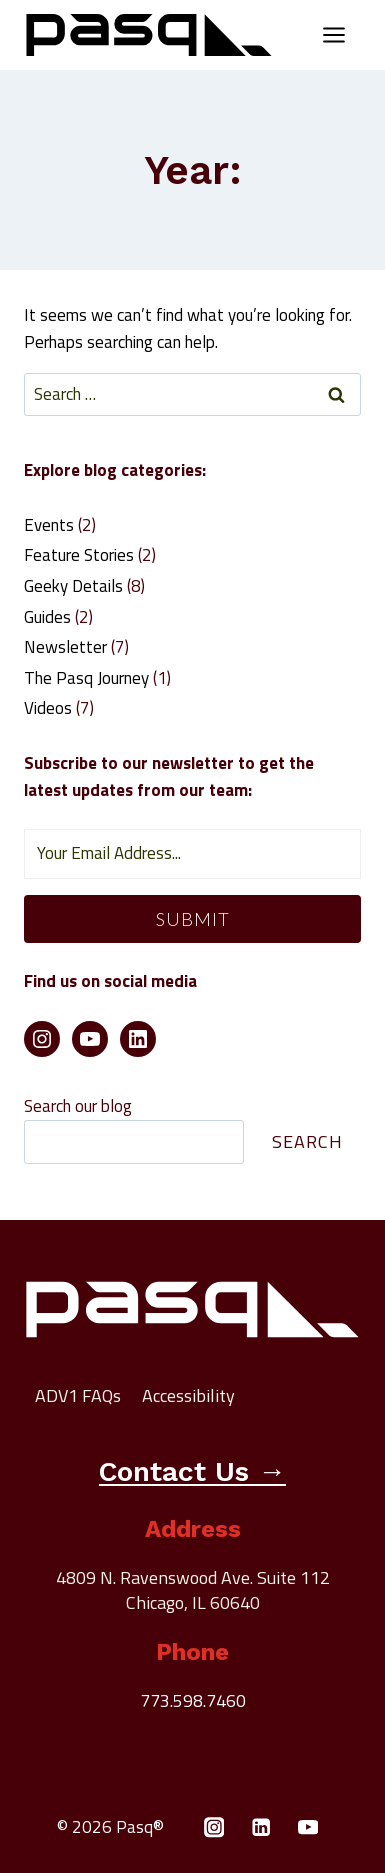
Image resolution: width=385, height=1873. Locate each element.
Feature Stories (79, 555)
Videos (48, 708)
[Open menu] (334, 35)
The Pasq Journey (86, 678)
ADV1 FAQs (78, 1395)
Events (49, 525)
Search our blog (78, 1106)
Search (307, 1141)
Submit (193, 919)
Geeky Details (73, 586)
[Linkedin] (261, 1827)
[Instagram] (214, 1827)
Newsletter (65, 647)
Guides (47, 617)
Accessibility (188, 1395)
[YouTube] (308, 1827)
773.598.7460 (193, 1700)
